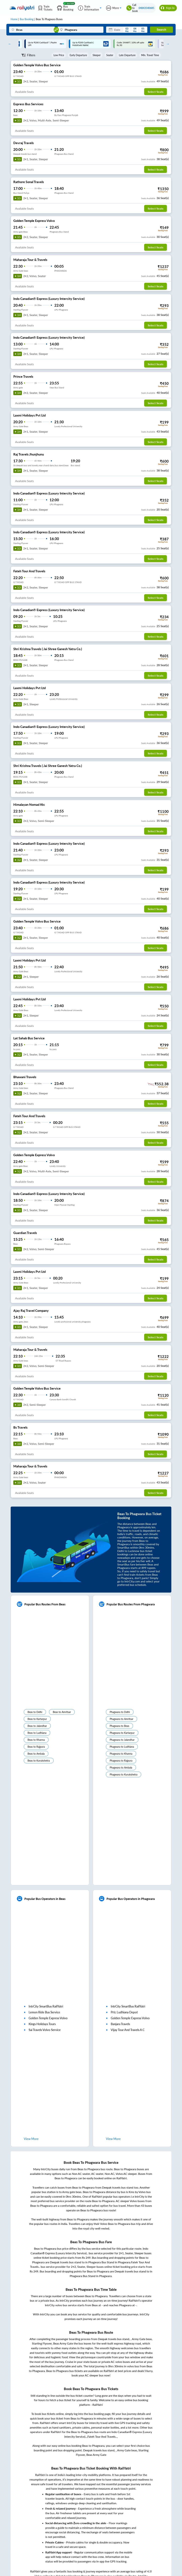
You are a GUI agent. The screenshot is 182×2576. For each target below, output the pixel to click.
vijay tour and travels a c (127, 2030)
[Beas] (32, 30)
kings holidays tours (42, 2024)
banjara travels (120, 2024)
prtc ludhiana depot (124, 2012)
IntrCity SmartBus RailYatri (46, 2006)
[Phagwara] (80, 30)
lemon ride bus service (44, 2012)
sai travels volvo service (45, 2030)
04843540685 (146, 7)
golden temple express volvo (48, 2018)
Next (167, 44)
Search (161, 29)
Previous (9, 44)
